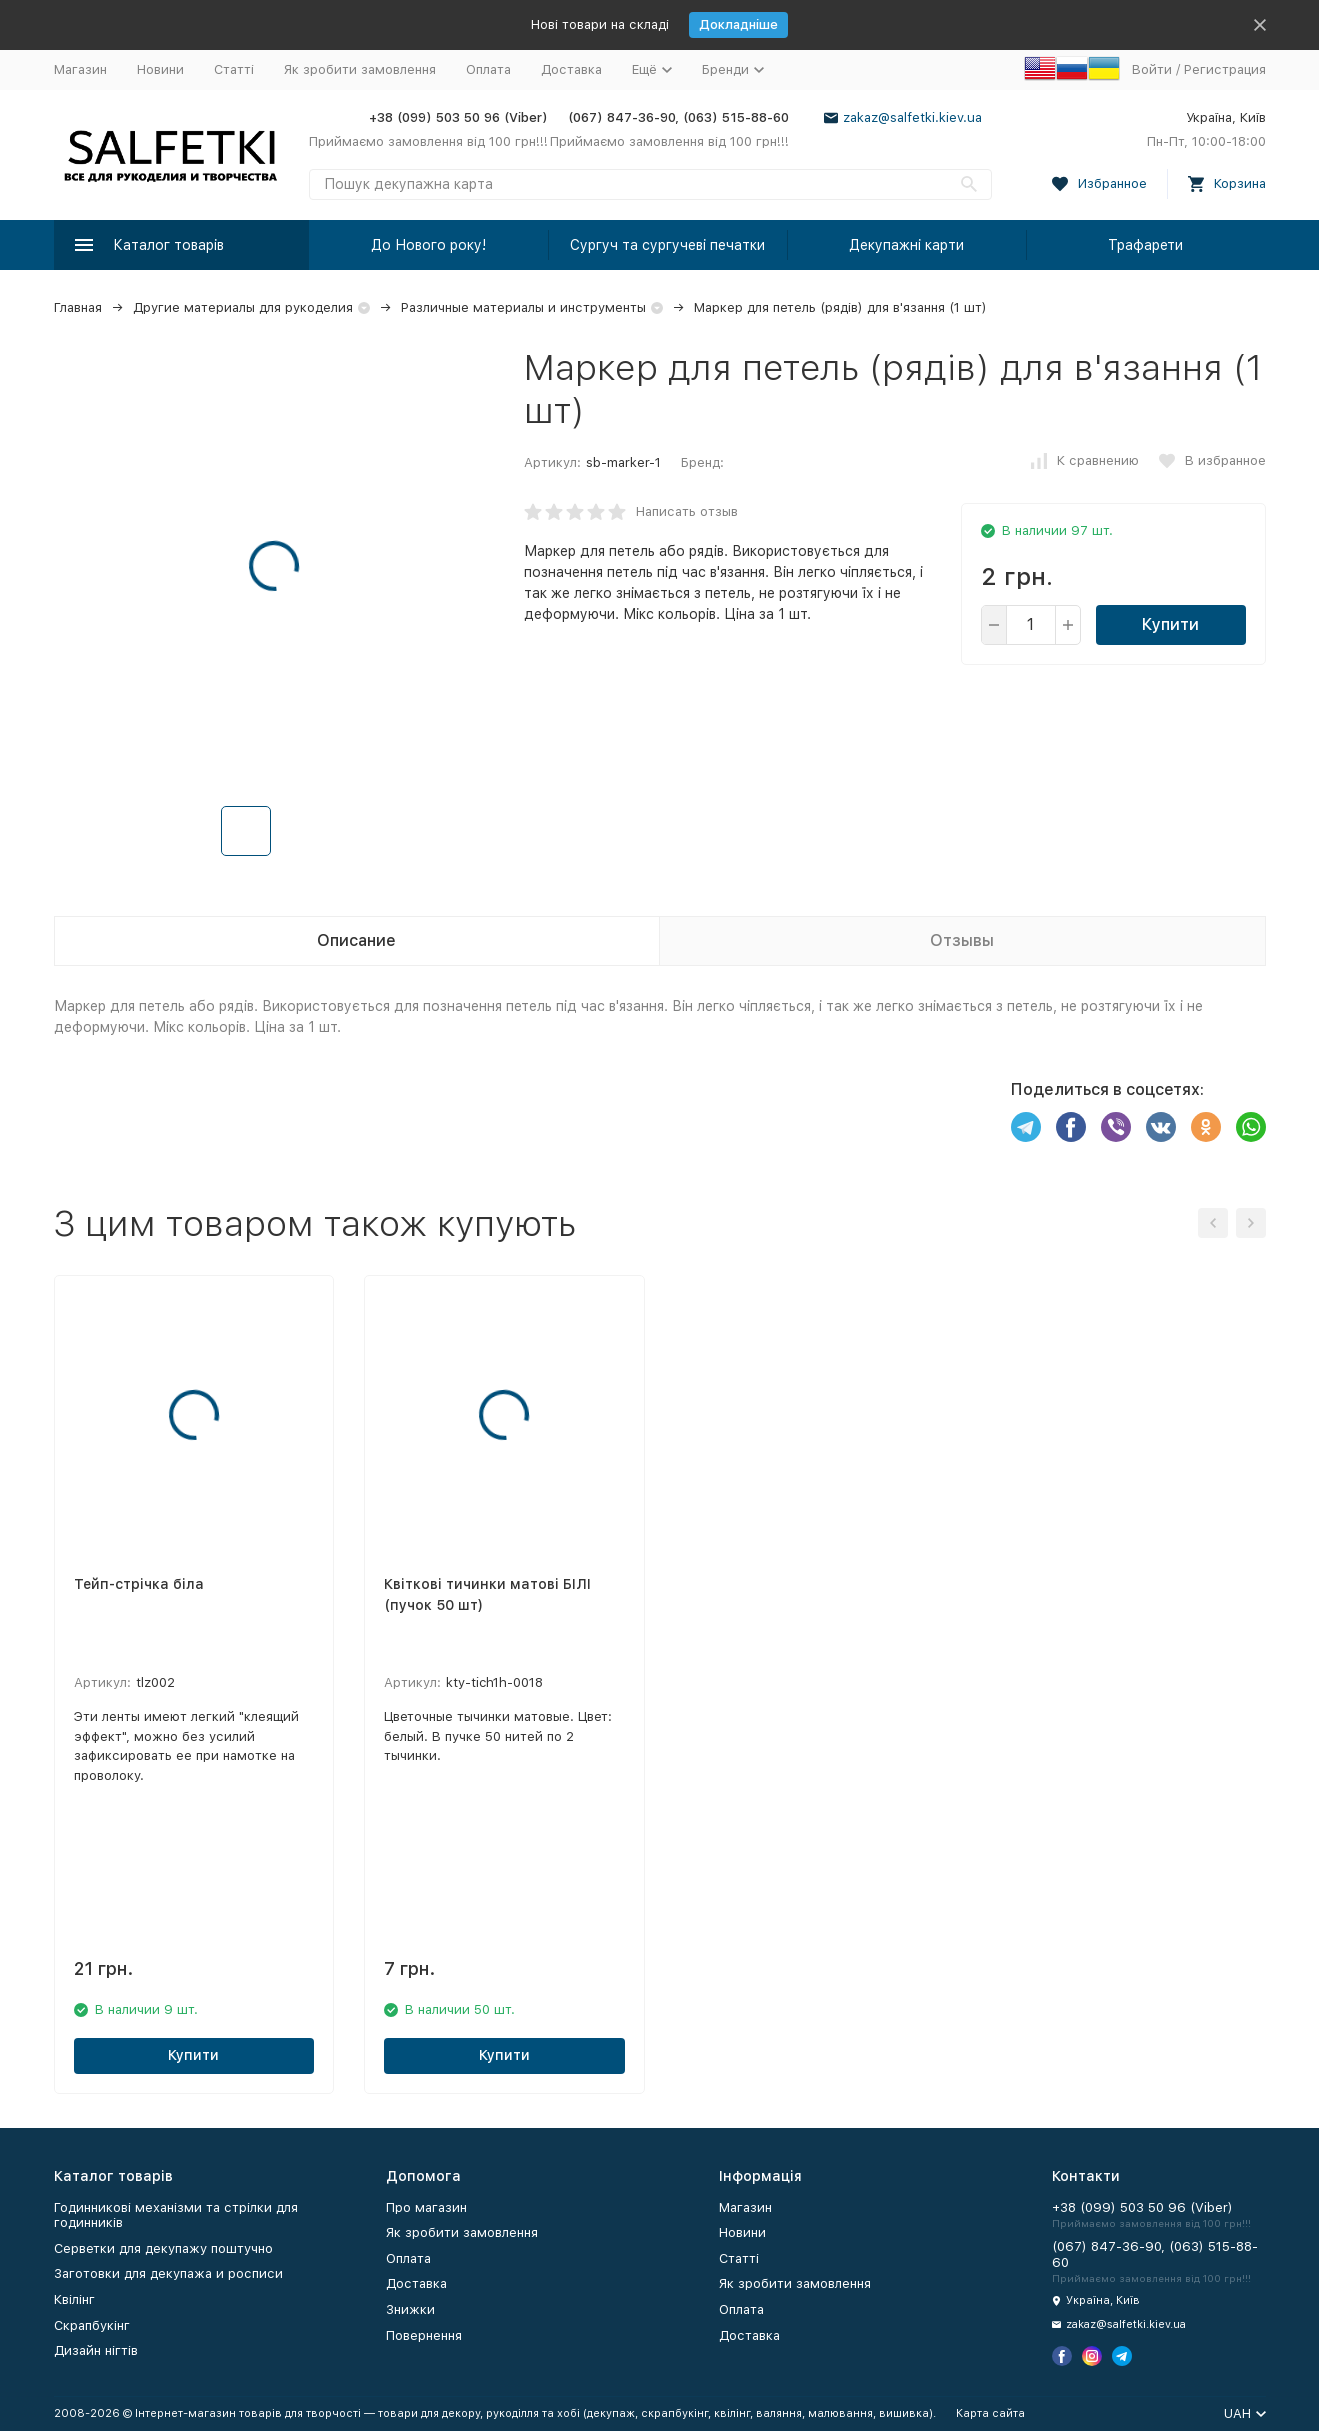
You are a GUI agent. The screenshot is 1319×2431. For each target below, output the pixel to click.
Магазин (80, 69)
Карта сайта (990, 2413)
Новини (160, 69)
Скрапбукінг (92, 2325)
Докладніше (738, 24)
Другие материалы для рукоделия (243, 307)
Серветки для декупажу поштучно (163, 2248)
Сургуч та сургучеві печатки (667, 245)
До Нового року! (428, 245)
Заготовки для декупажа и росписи (168, 2273)
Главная (78, 307)
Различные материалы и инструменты (523, 307)
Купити (1170, 624)
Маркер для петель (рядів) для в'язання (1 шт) (840, 307)
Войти (1152, 69)
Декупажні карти (906, 245)
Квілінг (74, 2299)
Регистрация (1225, 69)
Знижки (410, 2309)
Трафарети (1145, 245)
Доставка (571, 69)
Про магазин (426, 2207)
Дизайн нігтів (96, 2350)
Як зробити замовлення (360, 69)
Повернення (424, 2335)
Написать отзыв (687, 511)
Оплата (488, 69)
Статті (234, 69)
